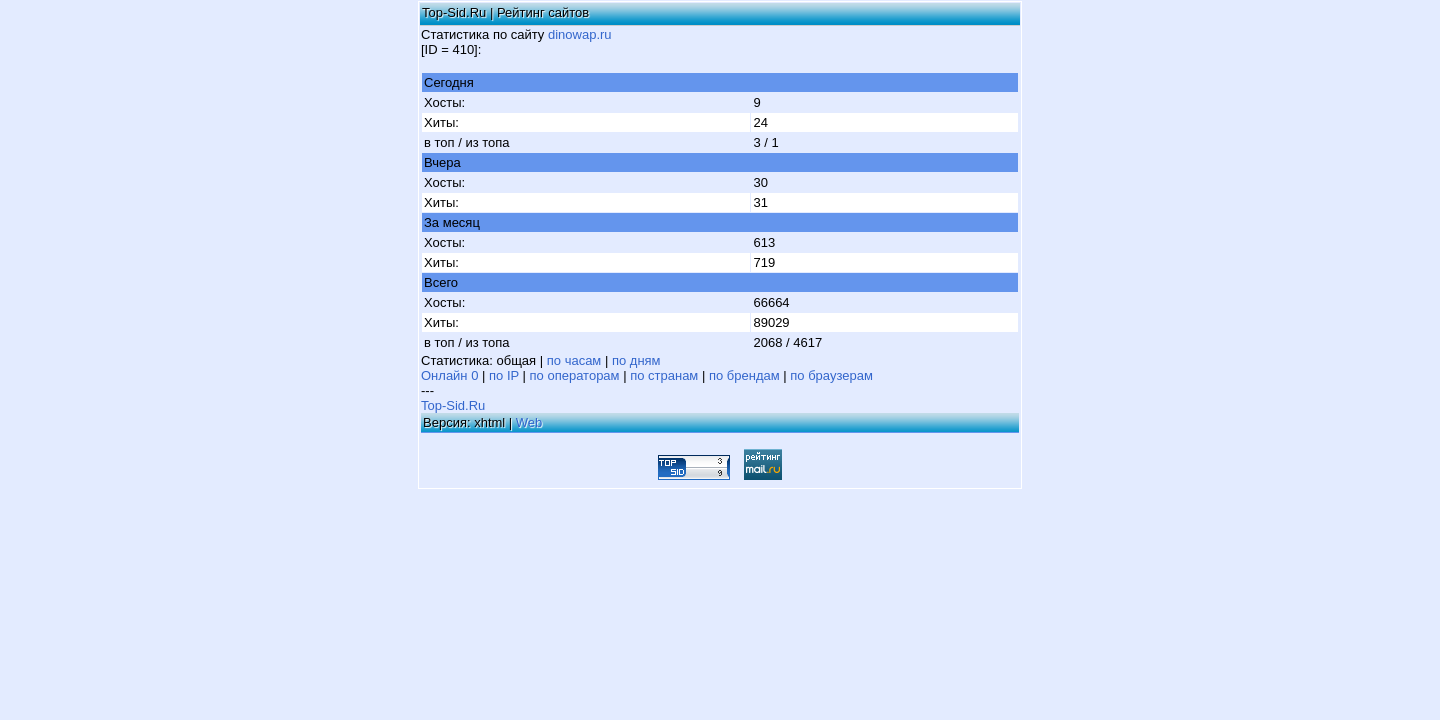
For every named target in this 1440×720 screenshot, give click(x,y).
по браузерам (831, 375)
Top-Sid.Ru (453, 405)
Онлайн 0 (449, 375)
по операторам (575, 375)
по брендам (744, 375)
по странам (664, 375)
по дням (636, 360)
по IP (504, 375)
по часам (574, 360)
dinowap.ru (580, 34)
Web (529, 422)
